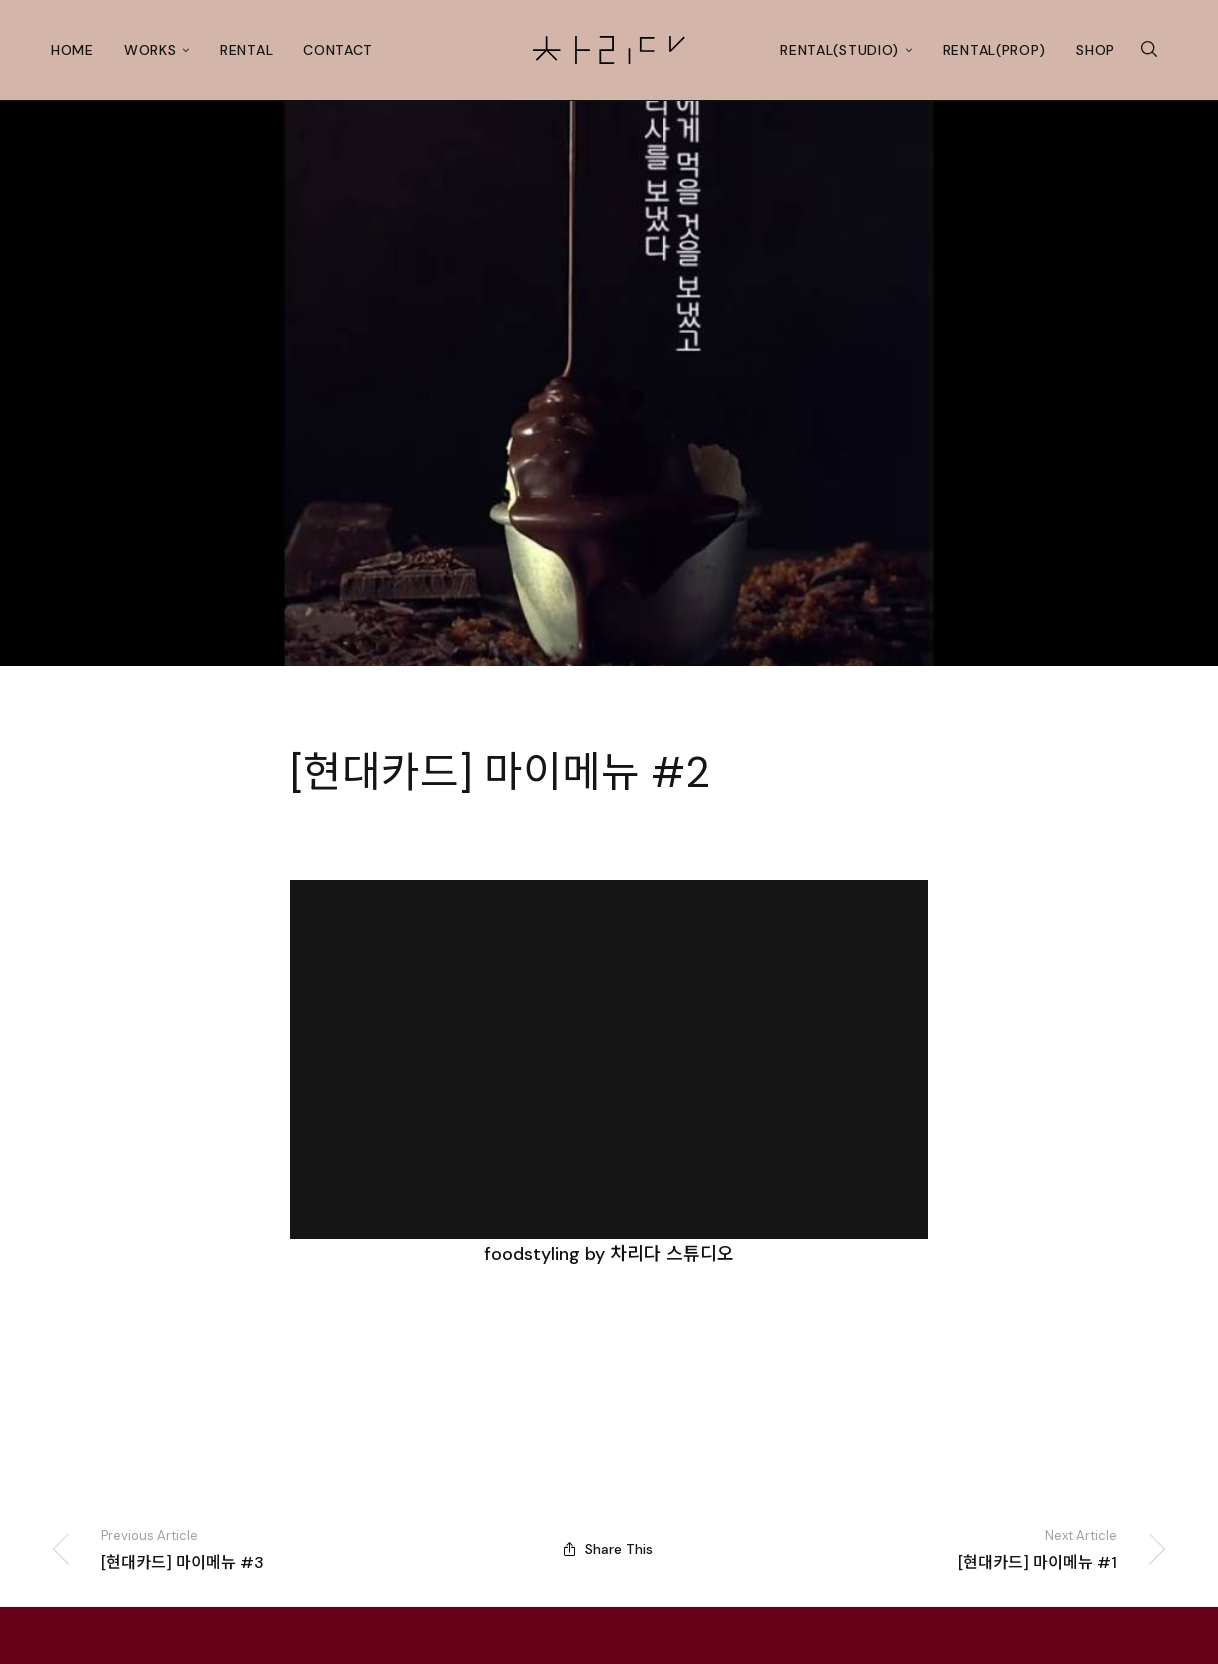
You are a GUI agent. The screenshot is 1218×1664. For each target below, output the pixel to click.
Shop (1095, 50)
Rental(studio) (839, 50)
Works (150, 50)
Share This (608, 1550)
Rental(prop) (994, 50)
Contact (338, 50)
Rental (246, 50)
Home (72, 50)
